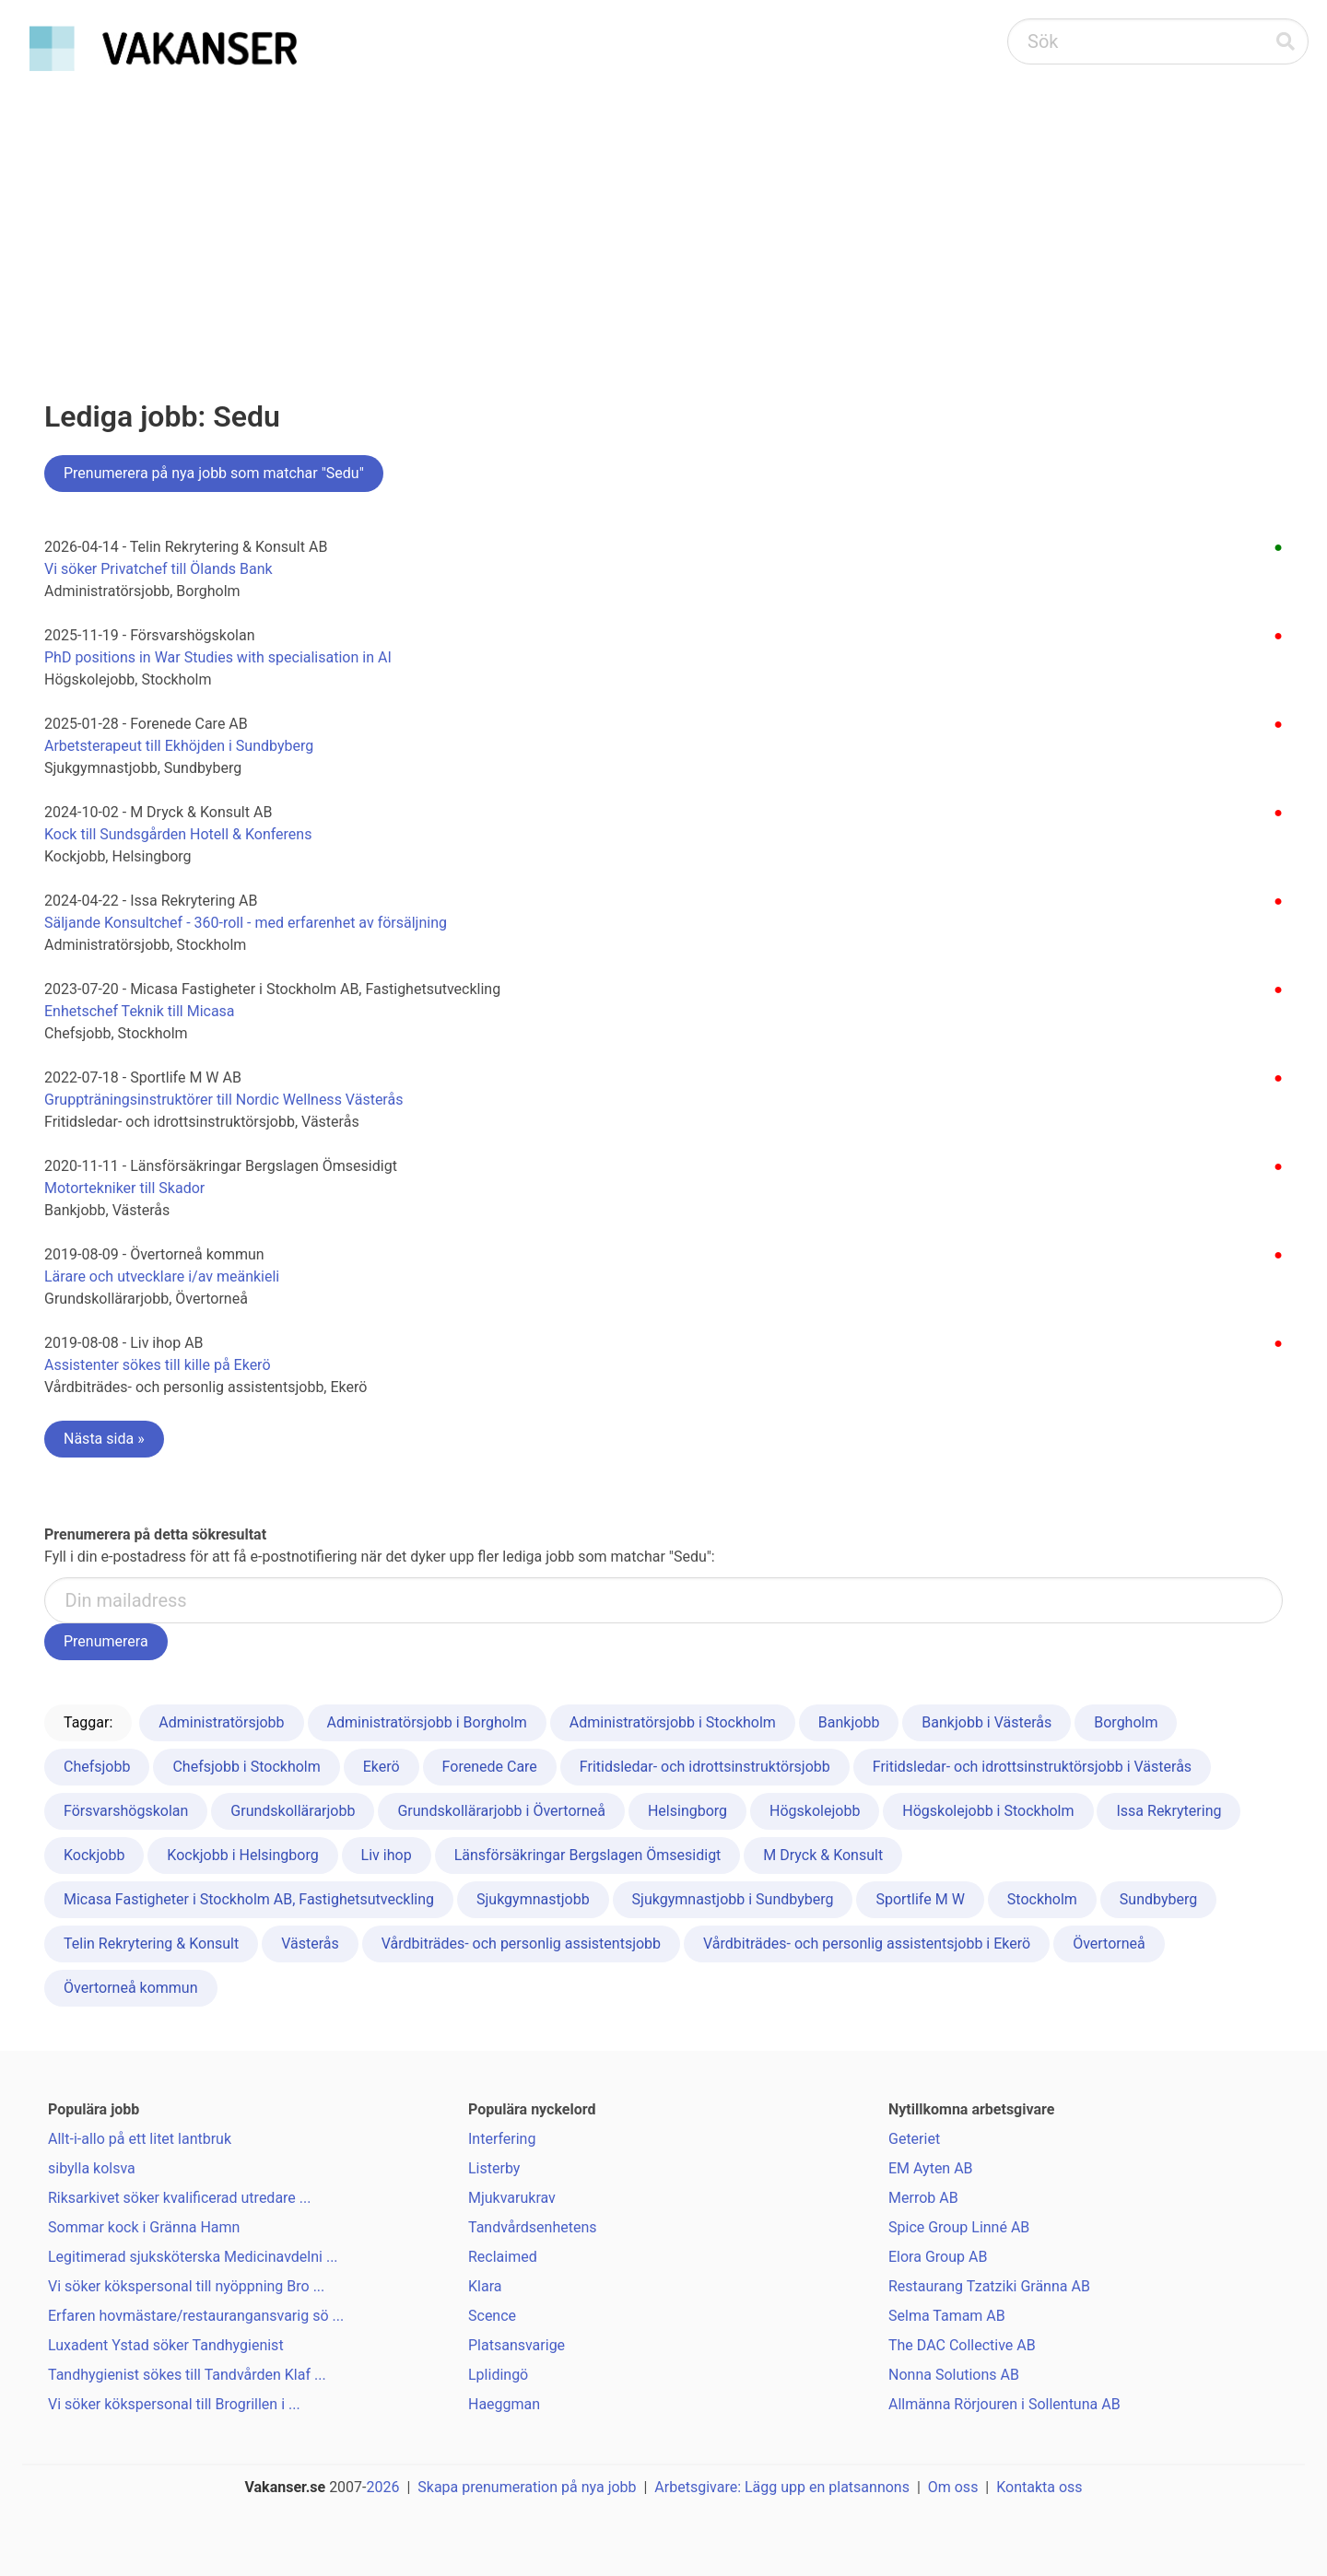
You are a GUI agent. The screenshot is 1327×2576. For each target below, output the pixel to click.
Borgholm (1125, 1722)
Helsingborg (687, 1811)
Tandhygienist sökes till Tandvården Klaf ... (187, 2374)
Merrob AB (923, 2198)
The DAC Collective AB (962, 2345)
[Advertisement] (663, 217)
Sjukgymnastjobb (533, 1899)
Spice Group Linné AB (958, 2227)
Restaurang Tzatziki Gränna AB (989, 2286)
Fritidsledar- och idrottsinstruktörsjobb (705, 1766)
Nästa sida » (104, 1438)
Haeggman (504, 2404)
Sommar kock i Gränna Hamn (144, 2227)
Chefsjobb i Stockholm (246, 1766)
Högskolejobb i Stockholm (988, 1811)
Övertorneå (1109, 1943)
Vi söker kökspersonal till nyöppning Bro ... (186, 2286)
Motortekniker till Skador (124, 1188)
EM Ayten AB (930, 2168)
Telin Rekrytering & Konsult (151, 1943)
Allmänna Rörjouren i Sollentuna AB (1004, 2404)
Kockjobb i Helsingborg (242, 1855)
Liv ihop (386, 1855)
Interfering (501, 2139)
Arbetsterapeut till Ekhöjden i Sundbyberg (178, 746)
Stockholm (1042, 1899)
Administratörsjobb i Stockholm (673, 1722)
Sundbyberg (1158, 1899)
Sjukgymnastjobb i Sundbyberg (733, 1899)
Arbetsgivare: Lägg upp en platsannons (782, 2487)
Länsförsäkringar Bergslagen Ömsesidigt (588, 1855)
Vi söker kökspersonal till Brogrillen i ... (174, 2404)
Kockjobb (94, 1855)
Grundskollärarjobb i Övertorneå (501, 1811)
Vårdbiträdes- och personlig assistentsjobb (521, 1943)
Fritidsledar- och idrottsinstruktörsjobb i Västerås (1032, 1766)
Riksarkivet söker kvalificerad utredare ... (179, 2198)
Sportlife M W (919, 1899)
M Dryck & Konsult (823, 1855)
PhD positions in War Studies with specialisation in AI (218, 657)
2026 (383, 2487)
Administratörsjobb (221, 1722)
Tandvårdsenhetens (532, 2227)
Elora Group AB (937, 2257)
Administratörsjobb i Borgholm (427, 1722)
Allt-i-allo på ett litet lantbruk (139, 2139)
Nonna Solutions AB (953, 2374)
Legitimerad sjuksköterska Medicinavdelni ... (193, 2257)
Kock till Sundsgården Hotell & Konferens (177, 834)
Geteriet (914, 2139)
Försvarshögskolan (126, 1811)
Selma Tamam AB (946, 2315)
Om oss (953, 2487)
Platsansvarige (516, 2345)
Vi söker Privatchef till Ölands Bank (158, 569)
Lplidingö (498, 2374)
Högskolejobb (814, 1811)
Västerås (310, 1943)
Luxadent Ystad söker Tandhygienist (166, 2345)
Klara (484, 2286)
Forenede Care (489, 1766)
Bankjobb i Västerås (986, 1722)
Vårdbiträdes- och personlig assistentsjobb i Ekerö (866, 1943)
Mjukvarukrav (512, 2198)
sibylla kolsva (91, 2168)
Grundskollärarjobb (292, 1811)
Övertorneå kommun (131, 1987)
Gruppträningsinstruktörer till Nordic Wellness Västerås (223, 1099)
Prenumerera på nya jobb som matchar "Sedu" (214, 473)
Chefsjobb (97, 1766)
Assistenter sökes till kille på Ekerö (157, 1365)
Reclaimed (502, 2257)
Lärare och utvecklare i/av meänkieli (161, 1276)
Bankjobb (849, 1722)
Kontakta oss (1039, 2487)
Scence (492, 2315)
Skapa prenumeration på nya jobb (526, 2487)
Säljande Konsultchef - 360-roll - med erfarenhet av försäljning (245, 922)
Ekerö (381, 1766)
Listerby (494, 2168)
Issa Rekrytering (1168, 1811)
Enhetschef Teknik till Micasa (139, 1011)
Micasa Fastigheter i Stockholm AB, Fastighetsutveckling (249, 1899)
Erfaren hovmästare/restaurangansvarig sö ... (196, 2315)
